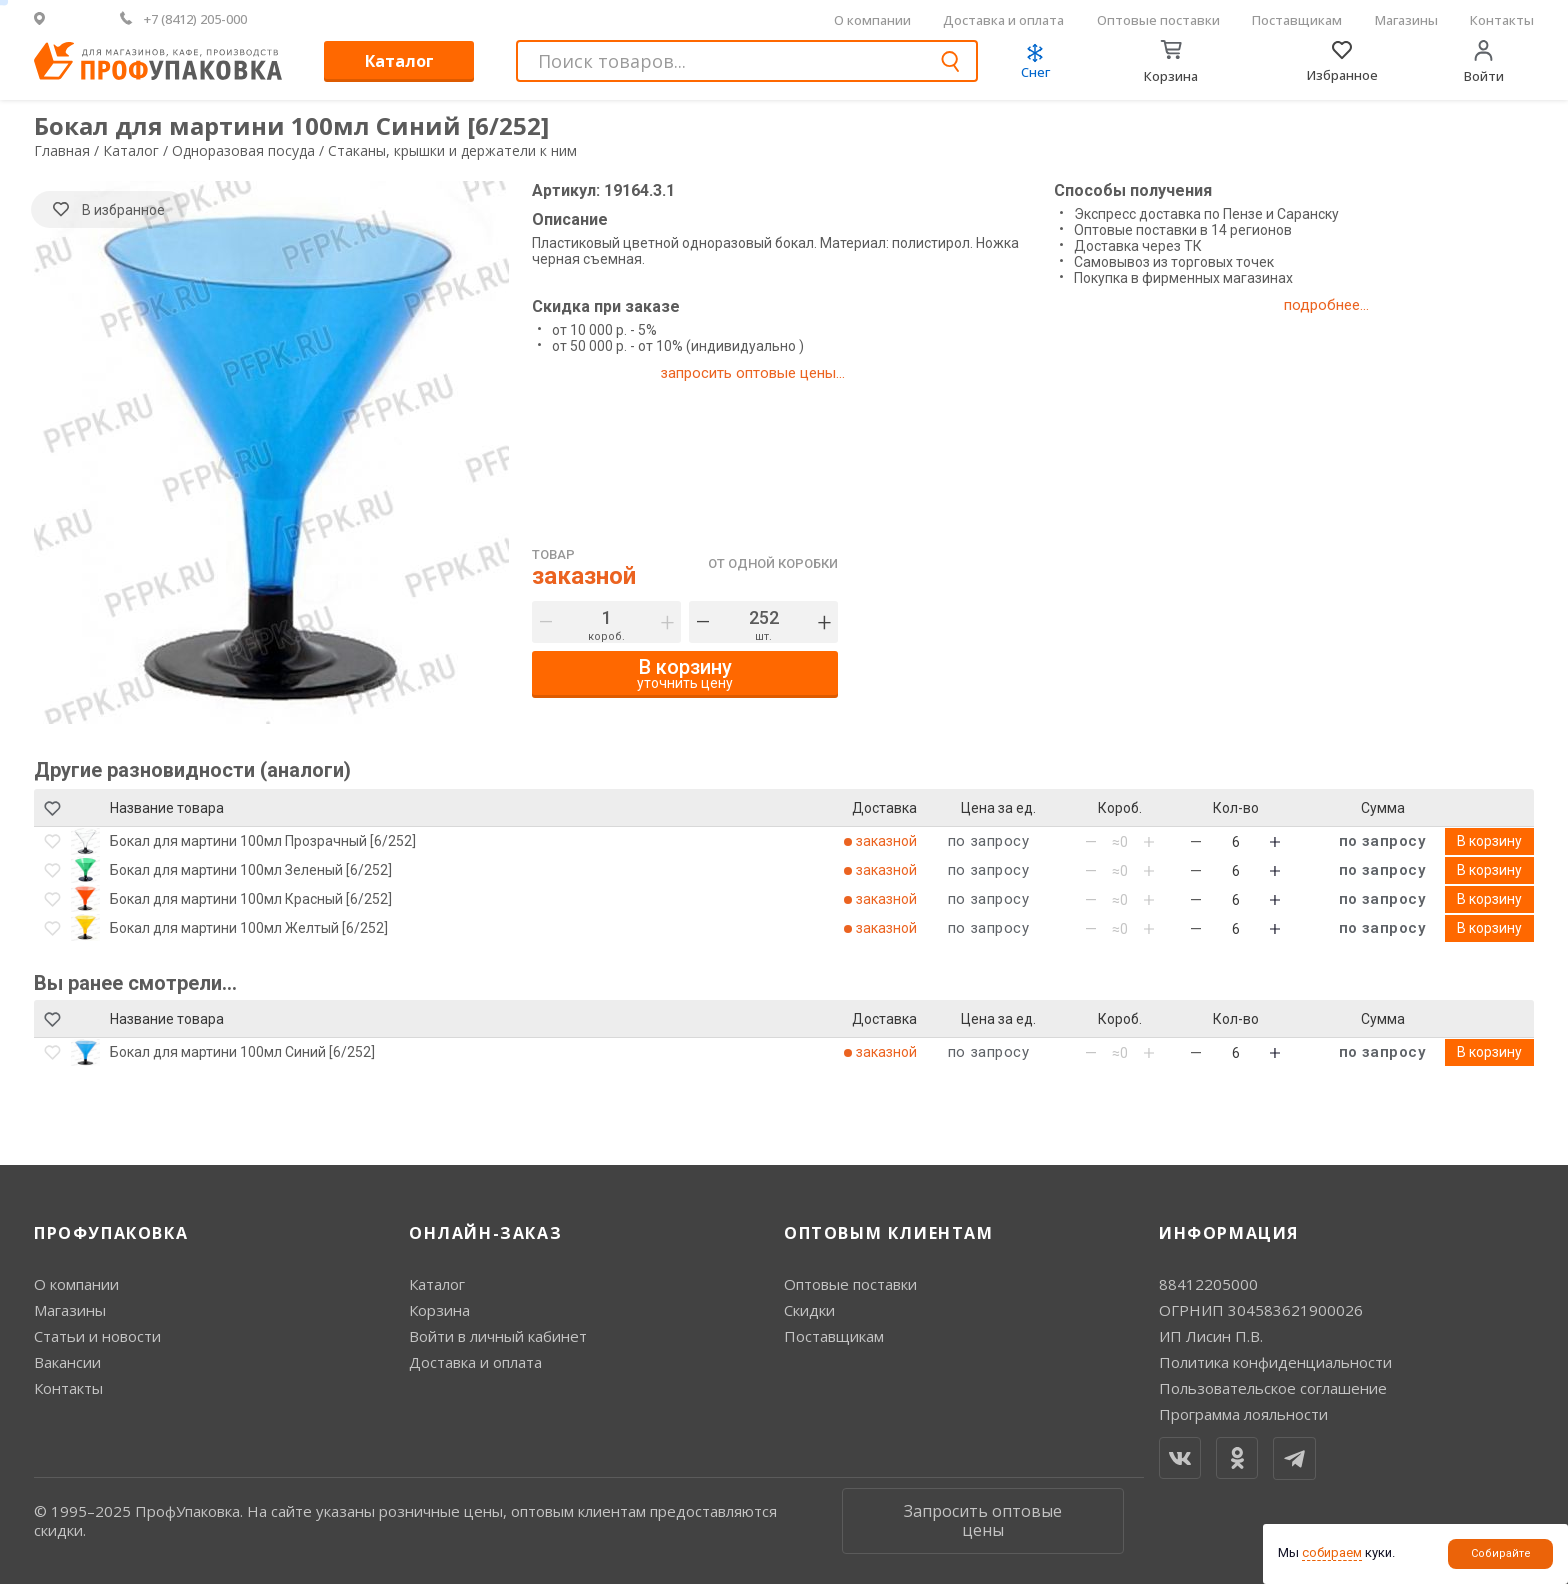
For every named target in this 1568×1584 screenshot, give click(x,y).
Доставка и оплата (1003, 20)
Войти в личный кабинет (498, 1336)
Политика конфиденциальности (1275, 1362)
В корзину (1489, 841)
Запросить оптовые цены (983, 1520)
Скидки (809, 1310)
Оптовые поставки (1158, 20)
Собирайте (1501, 1553)
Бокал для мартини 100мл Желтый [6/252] (249, 928)
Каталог (399, 61)
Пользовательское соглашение (1273, 1388)
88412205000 (1208, 1284)
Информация (1229, 1233)
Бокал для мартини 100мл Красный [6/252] (251, 899)
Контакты (1502, 20)
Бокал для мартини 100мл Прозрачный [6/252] (263, 841)
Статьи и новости (97, 1336)
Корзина (439, 1310)
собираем (1332, 1552)
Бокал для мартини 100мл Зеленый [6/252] (251, 870)
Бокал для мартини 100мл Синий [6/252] (242, 1052)
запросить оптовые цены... (752, 373)
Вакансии (67, 1362)
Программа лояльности (1243, 1414)
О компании (872, 20)
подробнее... (1326, 305)
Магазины (1406, 20)
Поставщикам (1297, 20)
